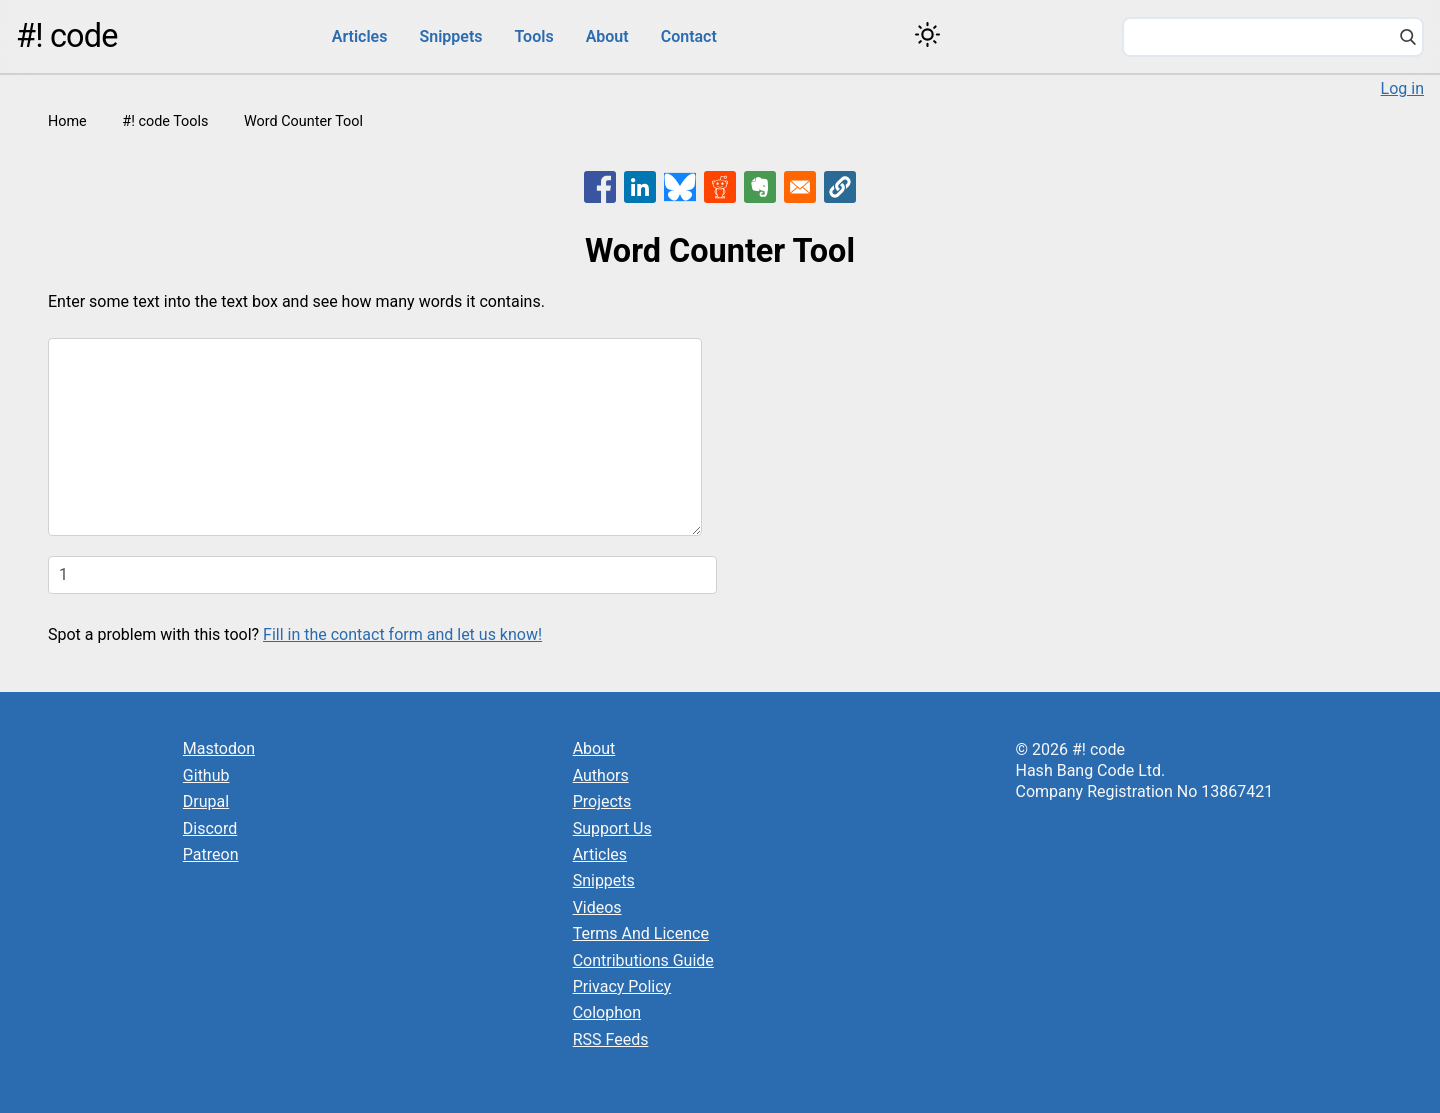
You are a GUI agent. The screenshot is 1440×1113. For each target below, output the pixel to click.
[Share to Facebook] (600, 187)
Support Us (612, 828)
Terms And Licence (641, 933)
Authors (601, 775)
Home (67, 121)
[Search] (1408, 39)
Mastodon (219, 748)
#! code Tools (165, 121)
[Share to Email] (800, 187)
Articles (360, 36)
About (607, 36)
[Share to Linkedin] (640, 187)
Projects (602, 801)
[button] (840, 187)
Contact (689, 36)
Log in (1402, 88)
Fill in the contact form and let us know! (402, 634)
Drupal (206, 801)
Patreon (211, 854)
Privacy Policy (622, 986)
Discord (210, 828)
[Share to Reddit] (720, 187)
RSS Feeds (611, 1039)
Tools (534, 36)
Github (206, 775)
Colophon (607, 1012)
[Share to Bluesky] (680, 187)
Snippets (450, 36)
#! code (67, 36)
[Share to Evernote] (760, 187)
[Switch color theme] (927, 34)
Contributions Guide (643, 960)
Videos (597, 907)
